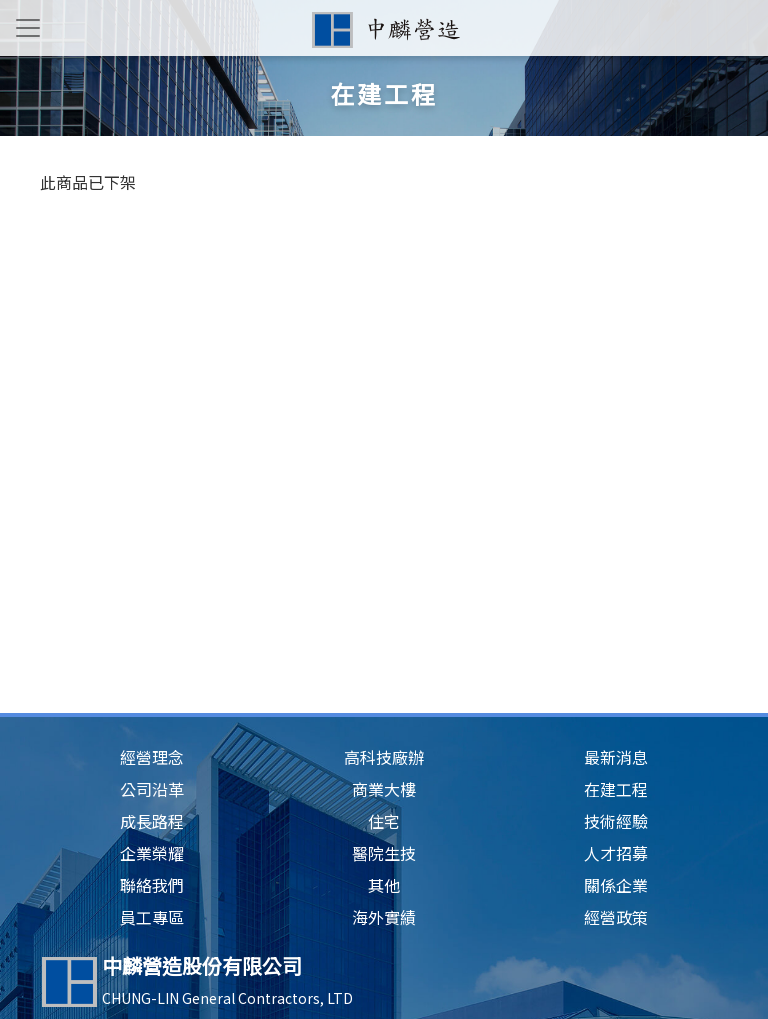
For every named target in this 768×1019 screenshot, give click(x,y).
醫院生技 (384, 853)
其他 (384, 885)
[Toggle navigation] (28, 28)
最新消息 (616, 757)
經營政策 (616, 917)
